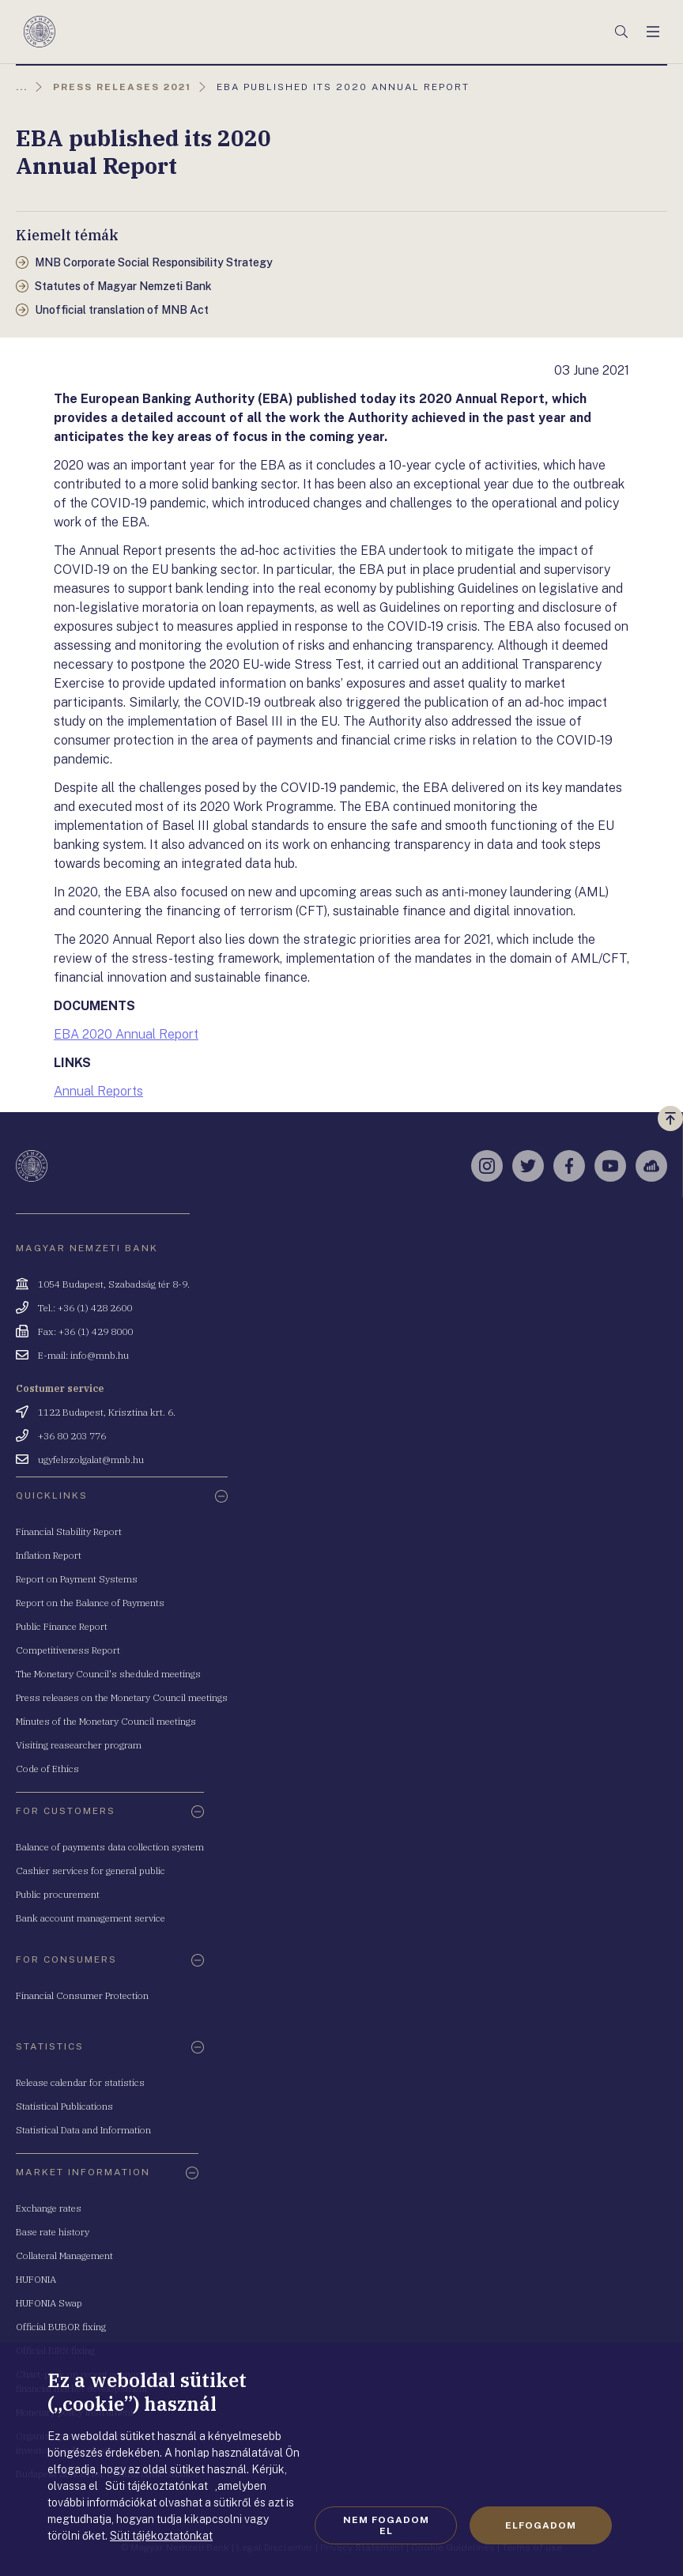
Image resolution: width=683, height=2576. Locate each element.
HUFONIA (36, 2279)
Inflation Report (48, 1555)
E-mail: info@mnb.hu (83, 1355)
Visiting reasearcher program (79, 1745)
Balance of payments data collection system (110, 1847)
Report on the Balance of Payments (90, 1603)
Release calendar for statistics (80, 2082)
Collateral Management (64, 2255)
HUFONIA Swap (49, 2303)
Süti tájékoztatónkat (161, 2535)
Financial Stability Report (69, 1531)
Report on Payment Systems (77, 1579)
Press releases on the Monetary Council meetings (122, 1697)
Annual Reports (98, 1091)
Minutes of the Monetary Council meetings (106, 1721)
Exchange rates (48, 2208)
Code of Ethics (47, 1769)
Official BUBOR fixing (61, 2327)
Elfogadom (540, 2525)
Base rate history (52, 2232)
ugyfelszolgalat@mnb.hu (91, 1459)
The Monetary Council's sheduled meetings (108, 1674)
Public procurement (58, 1894)
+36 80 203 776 (72, 1436)
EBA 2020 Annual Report (126, 1034)
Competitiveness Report (68, 1650)
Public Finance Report (62, 1626)
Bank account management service (90, 1918)
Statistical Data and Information (83, 2130)
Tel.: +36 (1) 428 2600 (85, 1308)
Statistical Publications (64, 2106)
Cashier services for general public (90, 1870)
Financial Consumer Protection (82, 1995)
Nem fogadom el (386, 2525)
